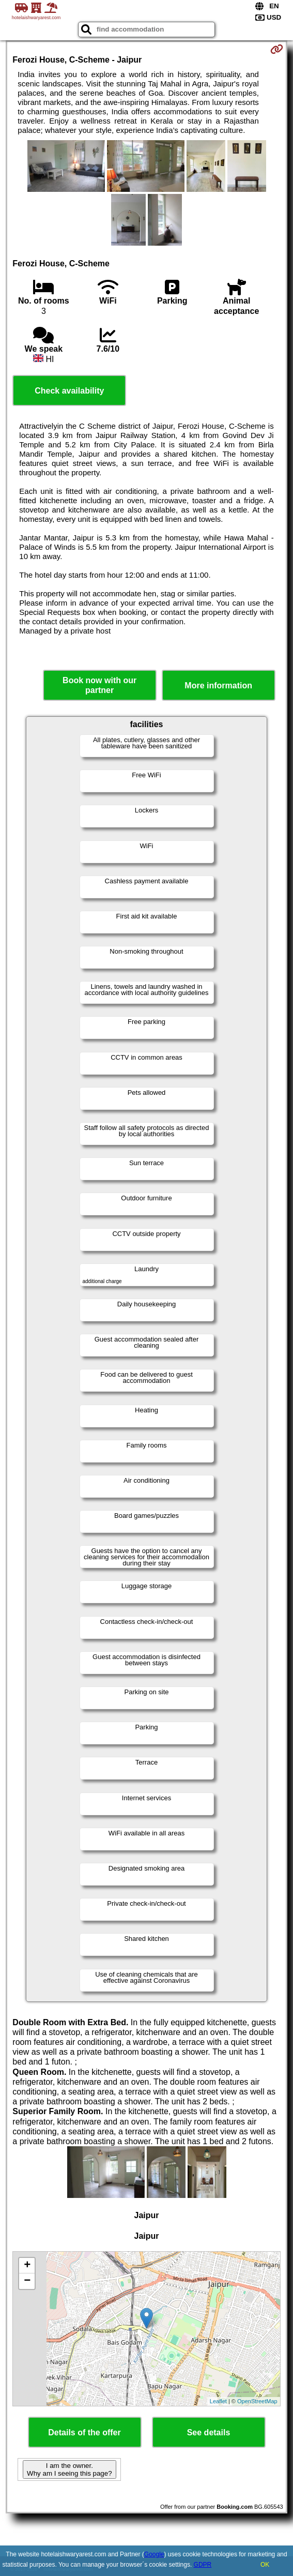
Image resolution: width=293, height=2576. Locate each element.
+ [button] (27, 2265)
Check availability (69, 390)
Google (154, 2554)
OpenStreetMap (257, 2401)
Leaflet (218, 2401)
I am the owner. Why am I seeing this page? (69, 2469)
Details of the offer (84, 2432)
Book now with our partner (99, 685)
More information (218, 685)
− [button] (27, 2281)
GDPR (203, 2564)
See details (208, 2432)
